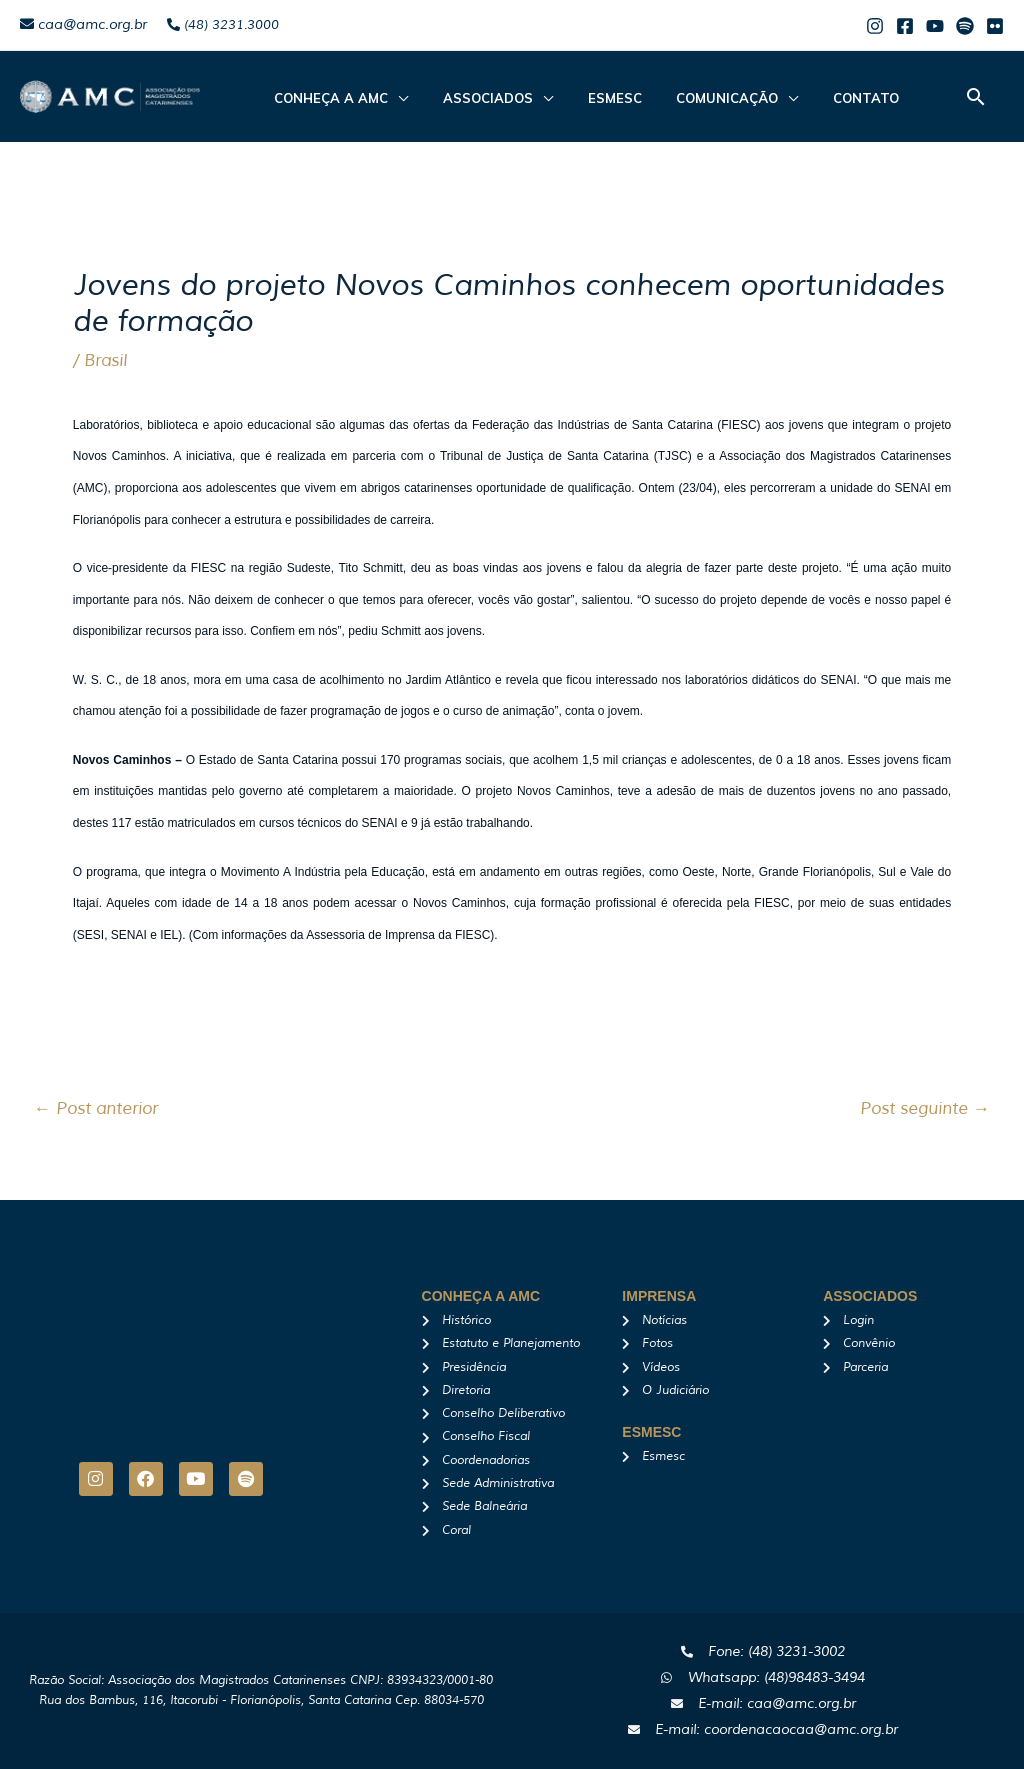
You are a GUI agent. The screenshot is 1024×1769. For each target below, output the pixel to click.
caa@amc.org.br (83, 24)
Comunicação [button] (690, 98)
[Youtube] (935, 26)
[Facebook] (905, 26)
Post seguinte (925, 1108)
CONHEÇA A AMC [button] (326, 98)
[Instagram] (875, 26)
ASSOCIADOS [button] (472, 98)
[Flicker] (995, 26)
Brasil (105, 360)
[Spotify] (965, 26)
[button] (976, 96)
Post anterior (96, 1108)
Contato (818, 98)
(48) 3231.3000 (223, 25)
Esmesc (588, 98)
